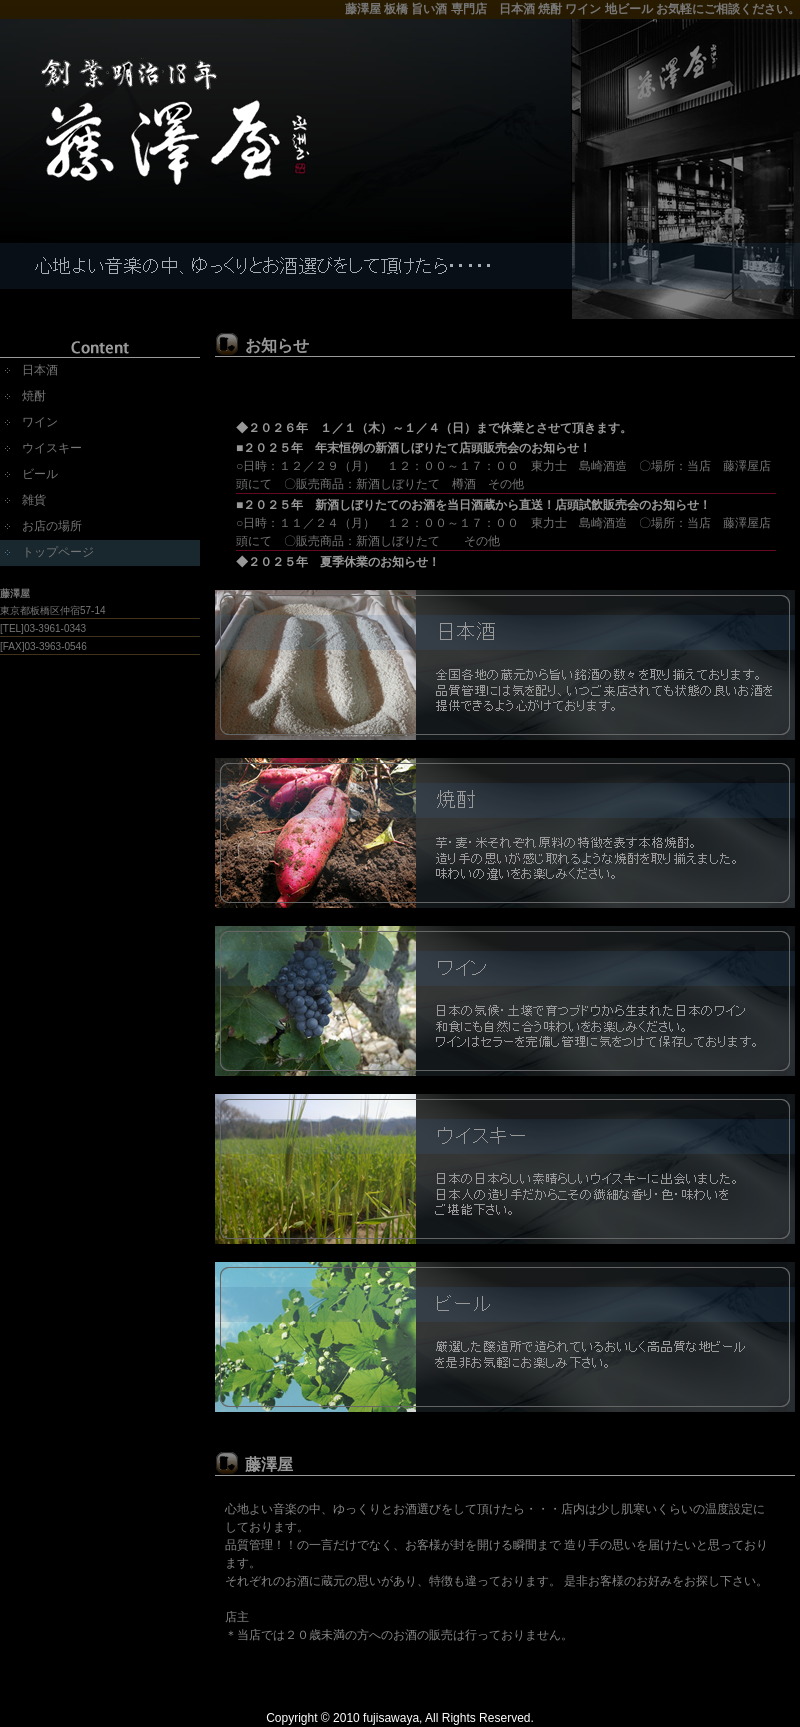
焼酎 (34, 396)
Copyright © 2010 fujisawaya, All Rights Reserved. (400, 1718)
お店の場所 (52, 526)
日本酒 (40, 370)
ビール (40, 474)
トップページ (58, 552)
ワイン (40, 422)
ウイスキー (52, 448)
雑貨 (34, 500)
